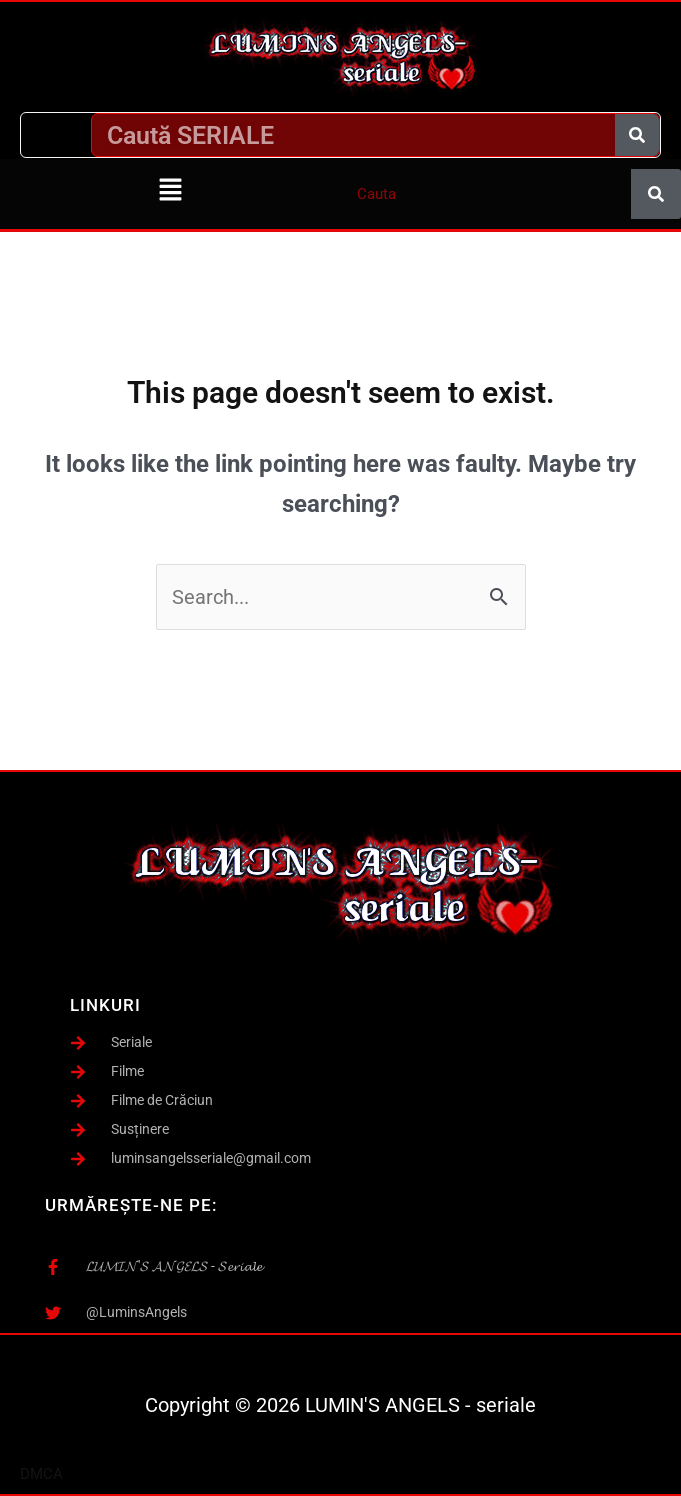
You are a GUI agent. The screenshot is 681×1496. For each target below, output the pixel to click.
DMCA (41, 1474)
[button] (170, 191)
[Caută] (637, 135)
